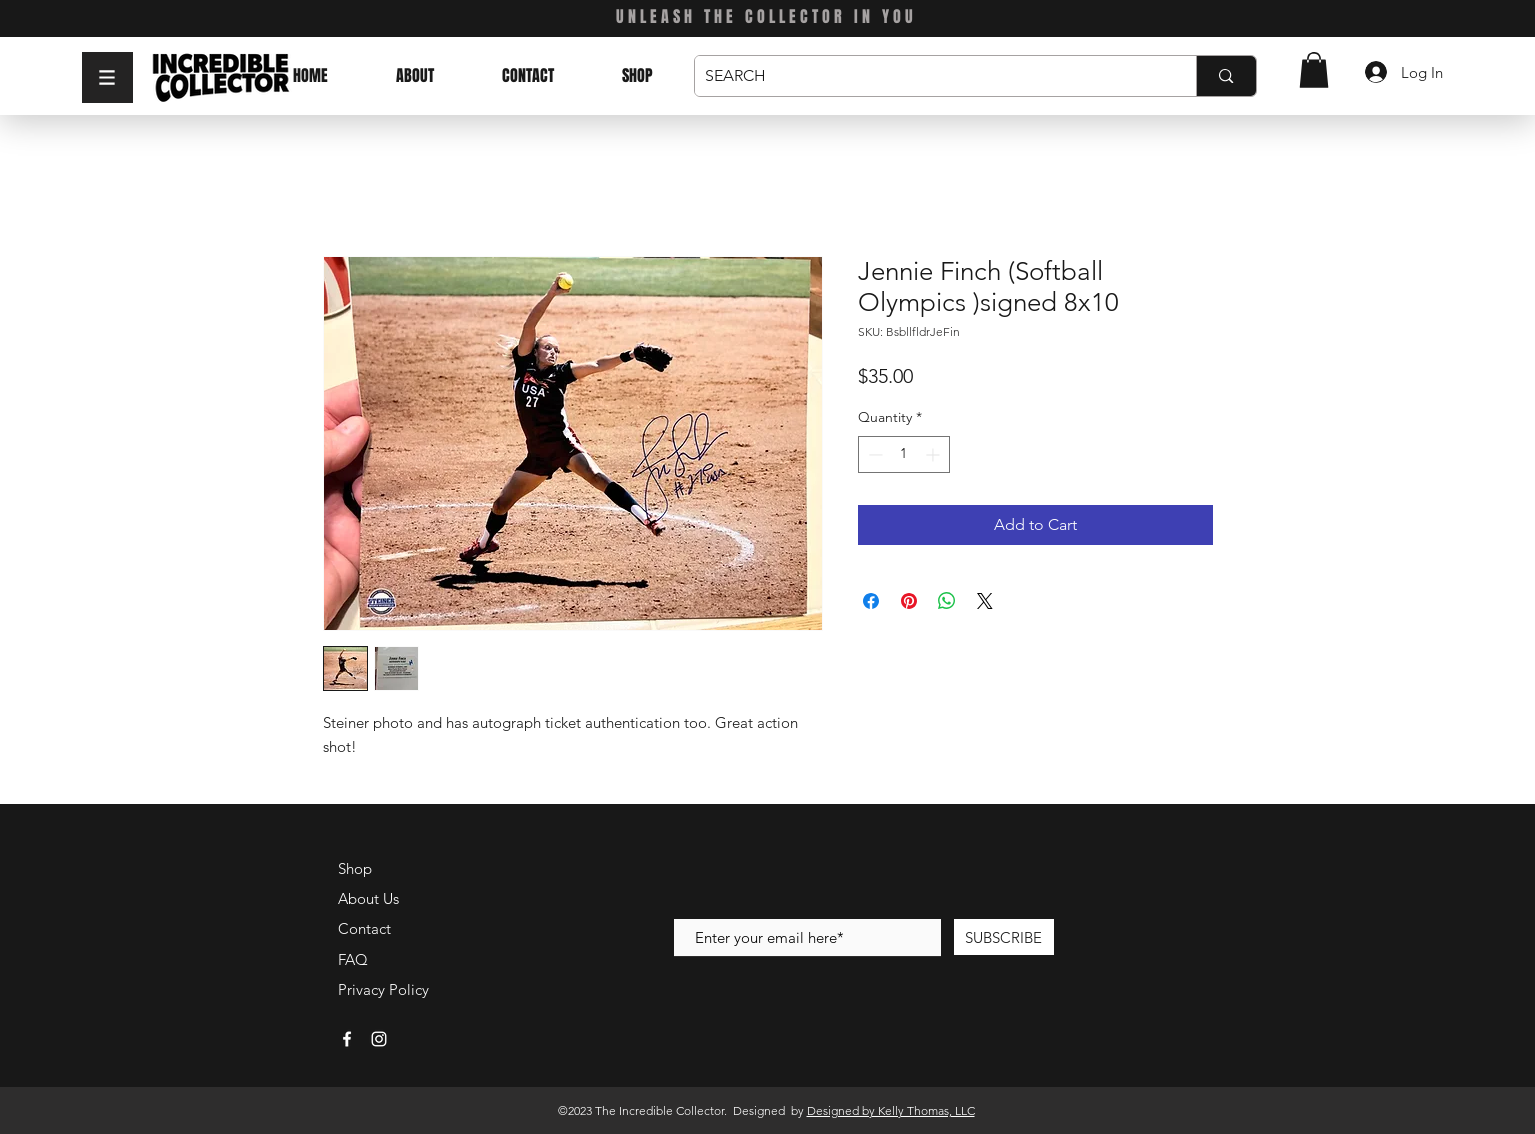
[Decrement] (873, 454)
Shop (355, 868)
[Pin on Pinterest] (909, 601)
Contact (364, 928)
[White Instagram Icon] (379, 1039)
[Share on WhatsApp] (947, 601)
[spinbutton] (904, 454)
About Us (368, 898)
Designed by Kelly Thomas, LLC (891, 1110)
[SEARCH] (930, 76)
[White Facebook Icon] (347, 1039)
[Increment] (934, 454)
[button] (107, 77)
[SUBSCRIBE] (1004, 937)
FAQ (353, 959)
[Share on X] (985, 601)
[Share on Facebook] (871, 601)
